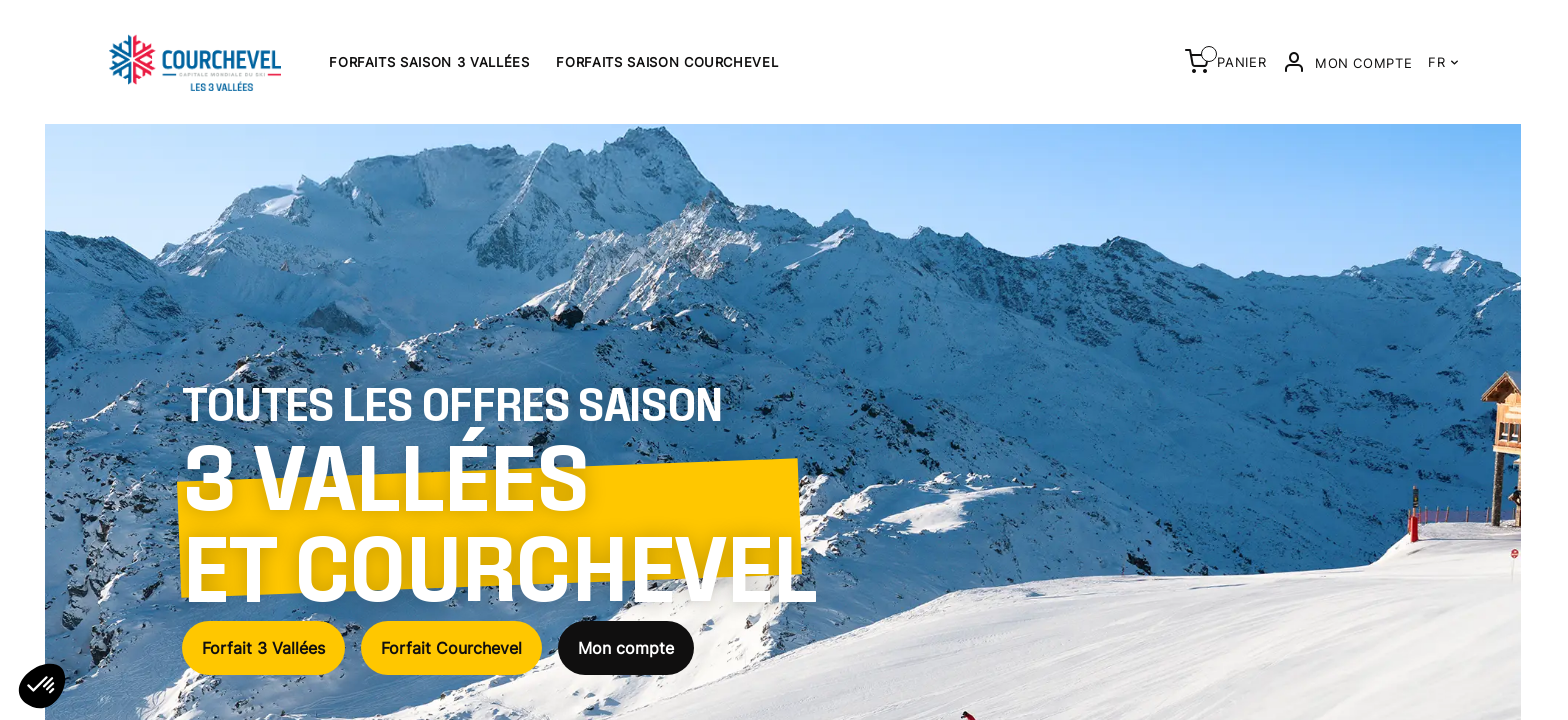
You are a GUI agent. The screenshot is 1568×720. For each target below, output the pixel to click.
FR (1443, 62)
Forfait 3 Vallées (263, 648)
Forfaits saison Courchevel (667, 62)
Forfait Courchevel (451, 648)
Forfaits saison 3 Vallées (429, 62)
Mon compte (626, 648)
